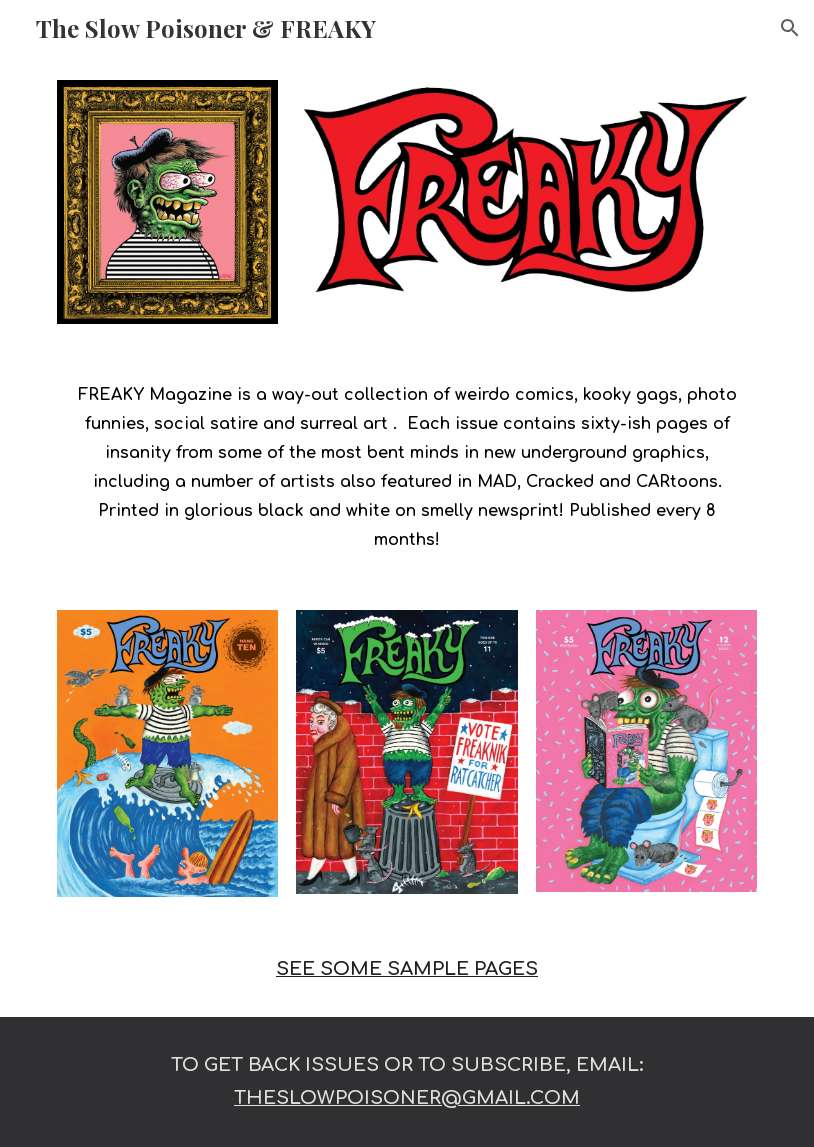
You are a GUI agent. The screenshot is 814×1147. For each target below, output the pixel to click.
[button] (790, 28)
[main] (407, 467)
